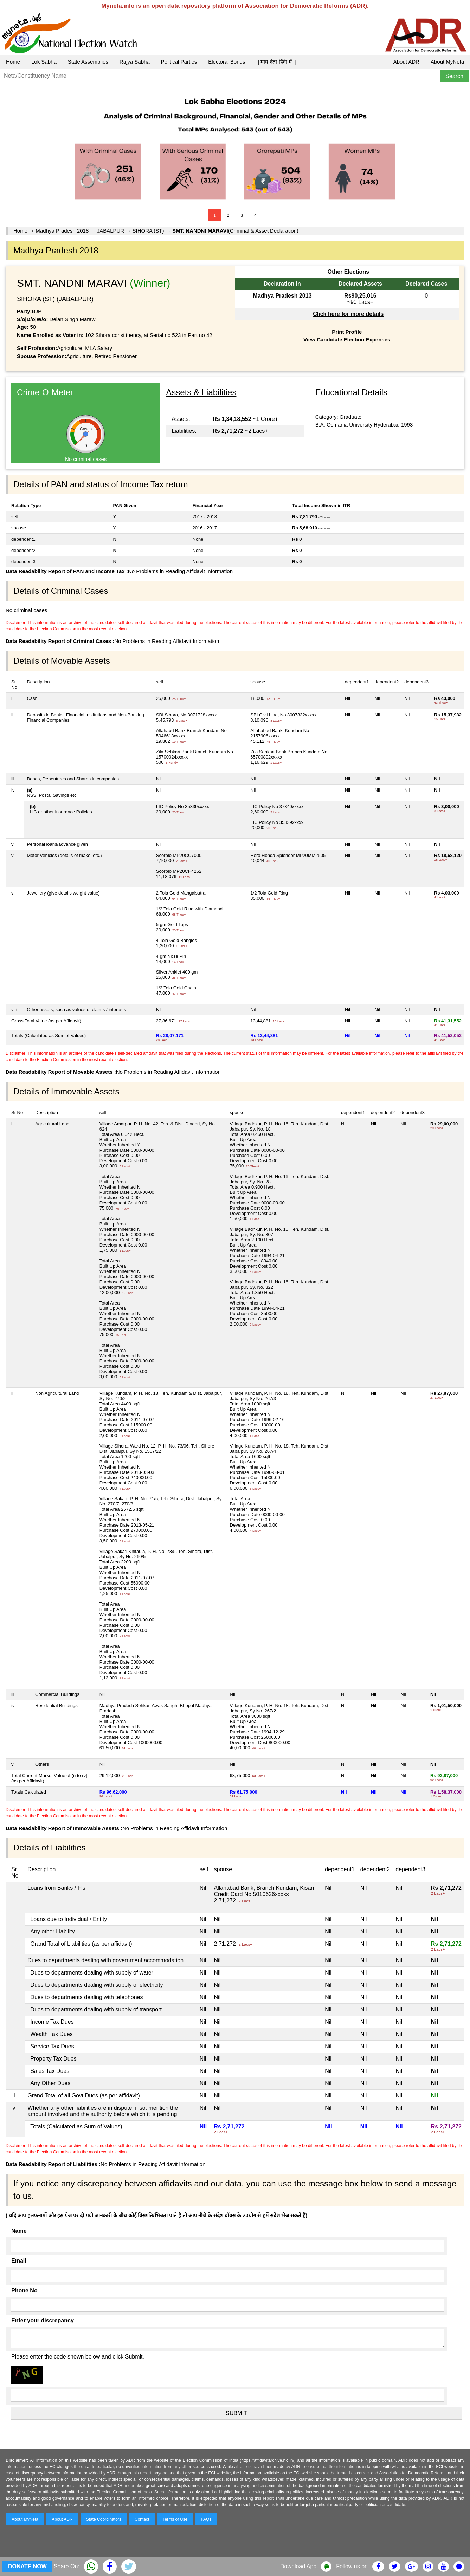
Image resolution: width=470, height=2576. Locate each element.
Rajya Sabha (135, 62)
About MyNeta (447, 62)
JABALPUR (110, 231)
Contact (142, 2519)
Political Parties (179, 62)
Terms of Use (175, 2519)
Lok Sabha (44, 62)
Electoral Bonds (226, 62)
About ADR (406, 62)
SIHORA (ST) (148, 231)
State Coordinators (103, 2519)
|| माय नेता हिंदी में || (276, 62)
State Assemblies (88, 62)
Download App (298, 2566)
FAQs (206, 2519)
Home (13, 62)
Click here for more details (348, 314)
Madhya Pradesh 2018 (62, 231)
